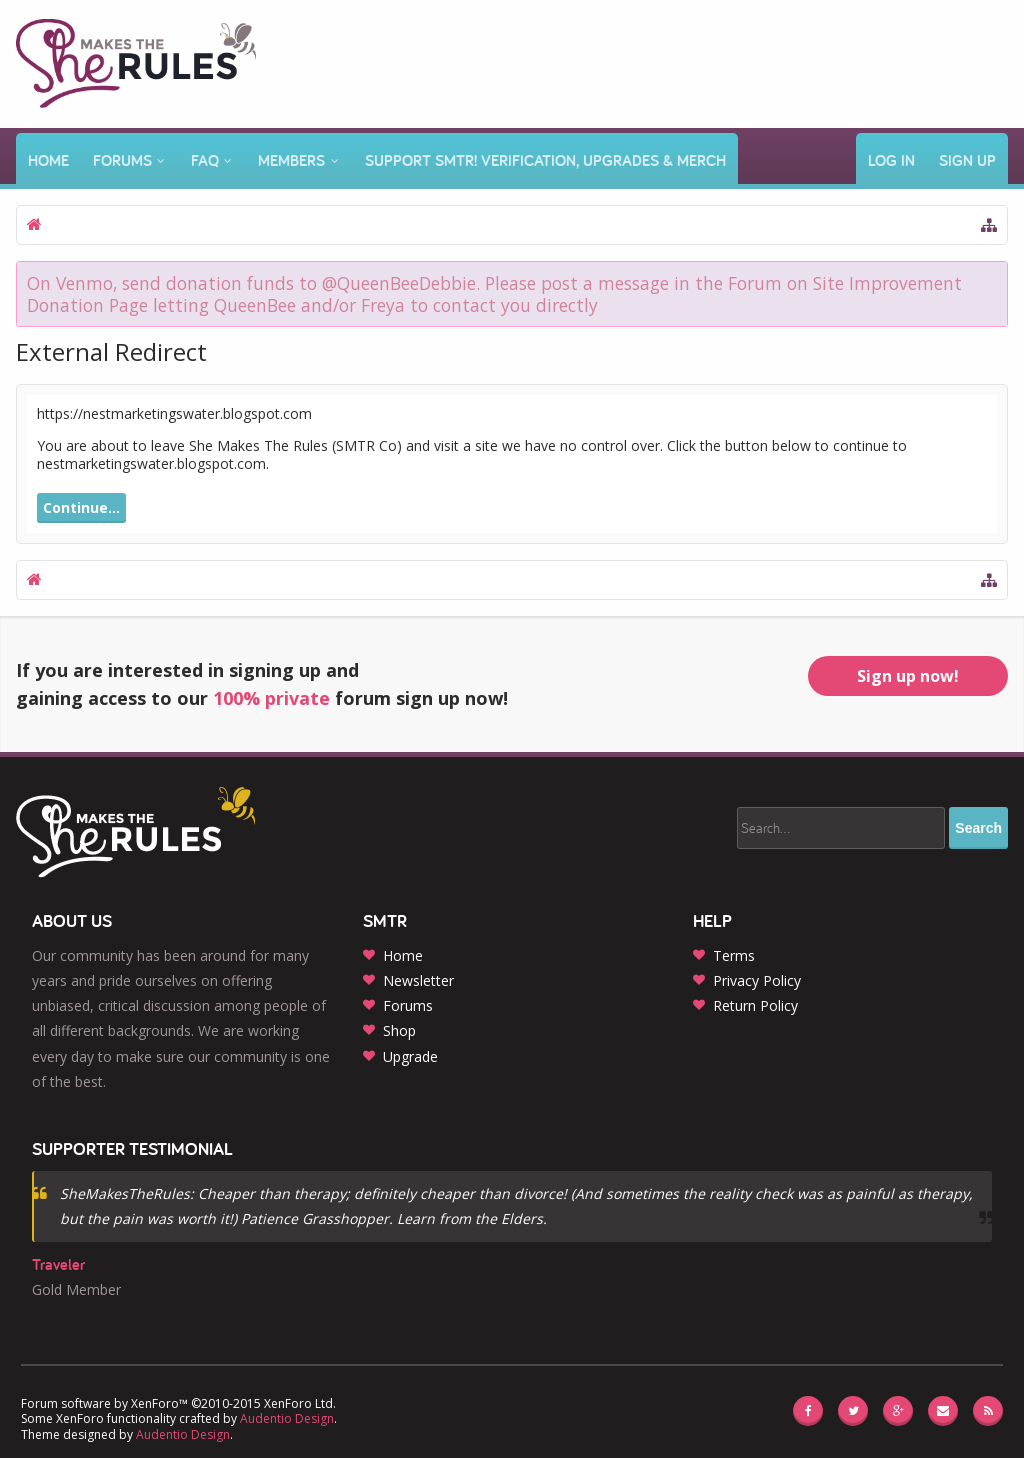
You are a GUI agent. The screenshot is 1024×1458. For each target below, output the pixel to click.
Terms (734, 955)
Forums (122, 160)
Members (291, 160)
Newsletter (418, 980)
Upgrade (410, 1056)
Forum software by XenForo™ (178, 1403)
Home (48, 160)
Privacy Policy (757, 980)
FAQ (205, 160)
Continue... (81, 507)
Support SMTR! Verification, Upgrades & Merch (545, 160)
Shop (399, 1030)
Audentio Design (287, 1418)
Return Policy (755, 1005)
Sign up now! (908, 676)
